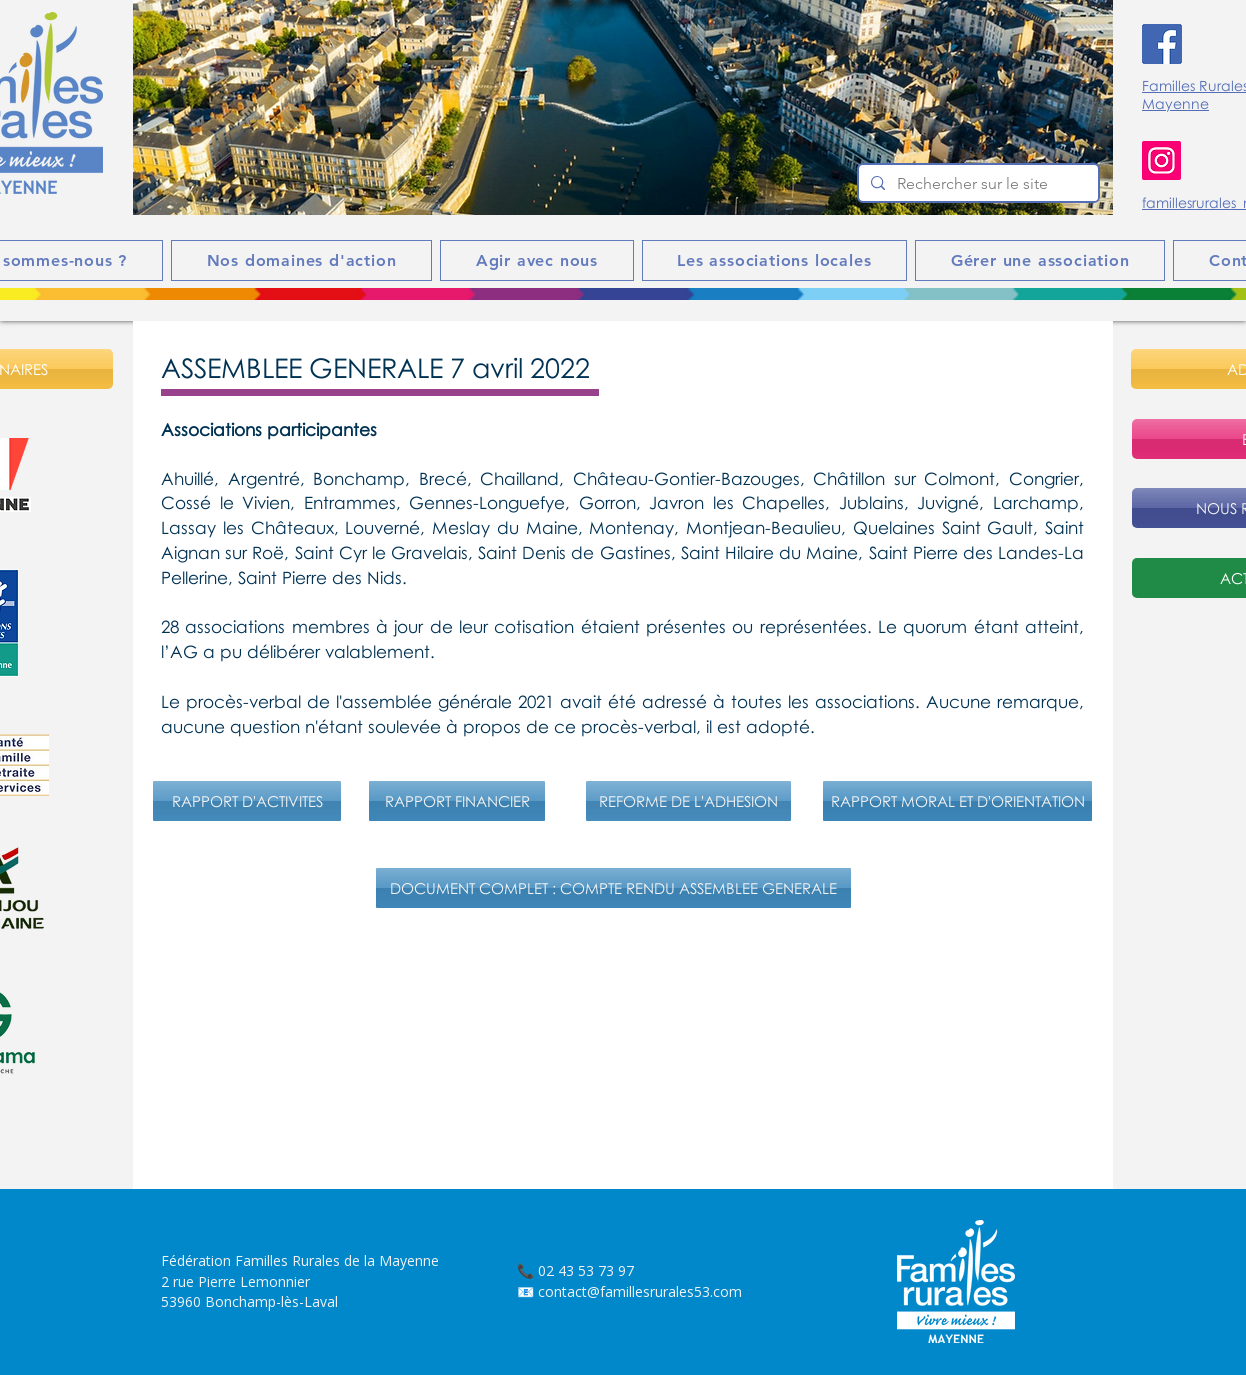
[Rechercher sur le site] (976, 184)
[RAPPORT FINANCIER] (457, 801)
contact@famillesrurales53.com (640, 1291)
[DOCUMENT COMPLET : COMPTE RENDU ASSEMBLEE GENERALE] (613, 888)
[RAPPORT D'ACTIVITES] (247, 801)
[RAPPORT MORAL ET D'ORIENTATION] (957, 801)
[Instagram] (1161, 160)
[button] (623, 107)
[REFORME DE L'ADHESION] (688, 801)
